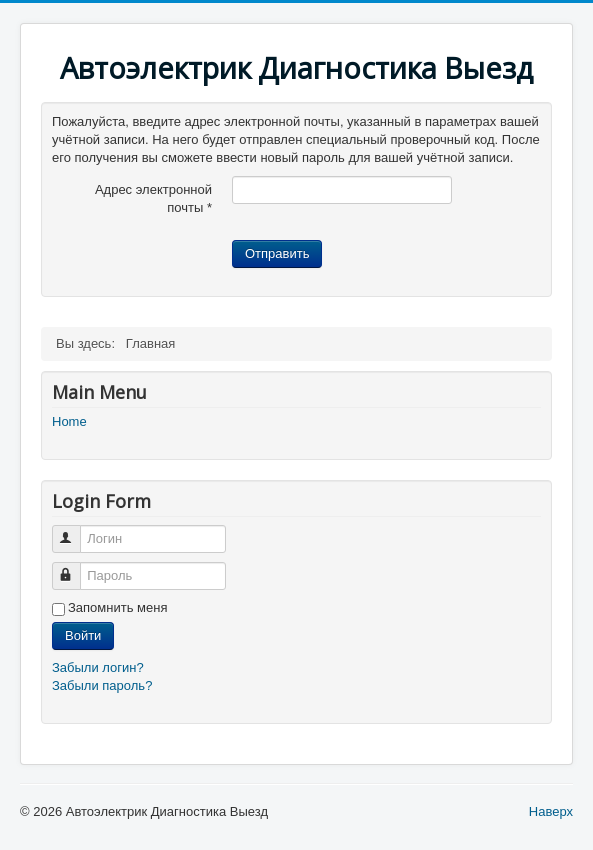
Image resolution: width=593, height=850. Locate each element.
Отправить (277, 253)
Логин (75, 530)
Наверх (551, 811)
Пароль (75, 567)
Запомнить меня (117, 607)
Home (69, 421)
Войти (83, 635)
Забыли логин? (98, 667)
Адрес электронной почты (153, 198)
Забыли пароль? (102, 685)
